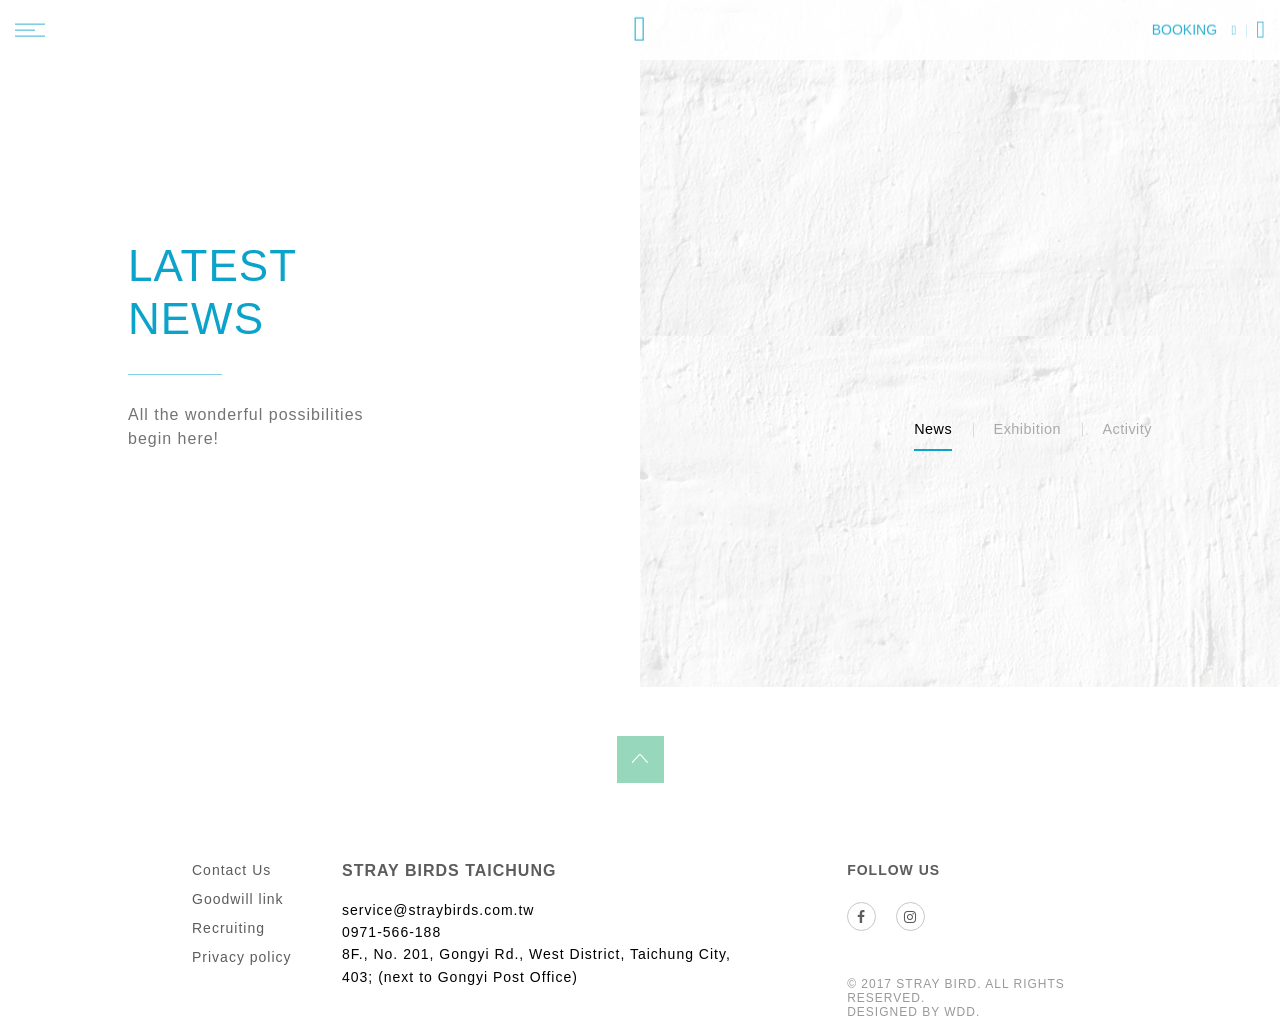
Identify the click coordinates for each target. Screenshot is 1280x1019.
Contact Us (231, 870)
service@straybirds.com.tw (438, 910)
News (933, 429)
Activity (1127, 429)
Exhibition (1027, 429)
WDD (960, 1012)
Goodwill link (238, 899)
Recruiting (228, 928)
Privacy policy (242, 957)
